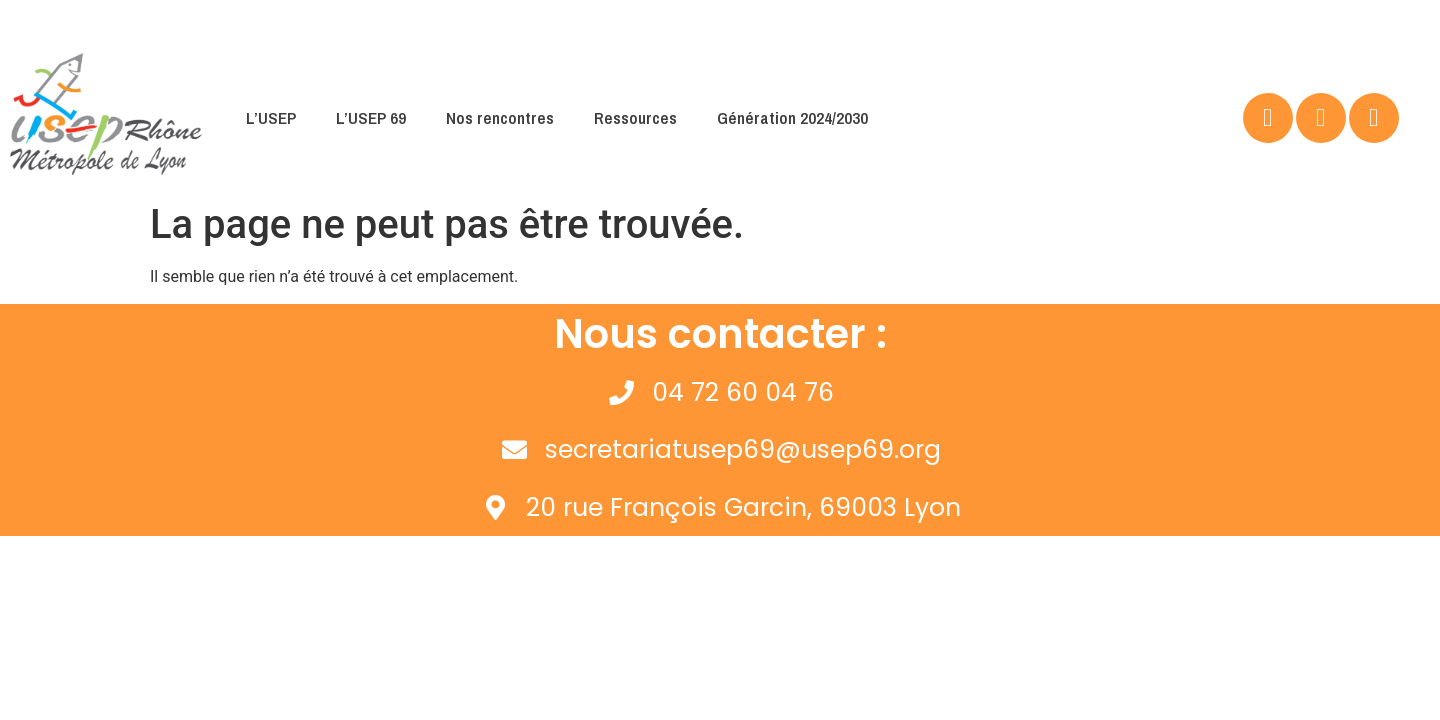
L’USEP (271, 117)
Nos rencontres (500, 117)
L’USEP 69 (371, 117)
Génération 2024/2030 (792, 117)
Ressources (635, 117)
